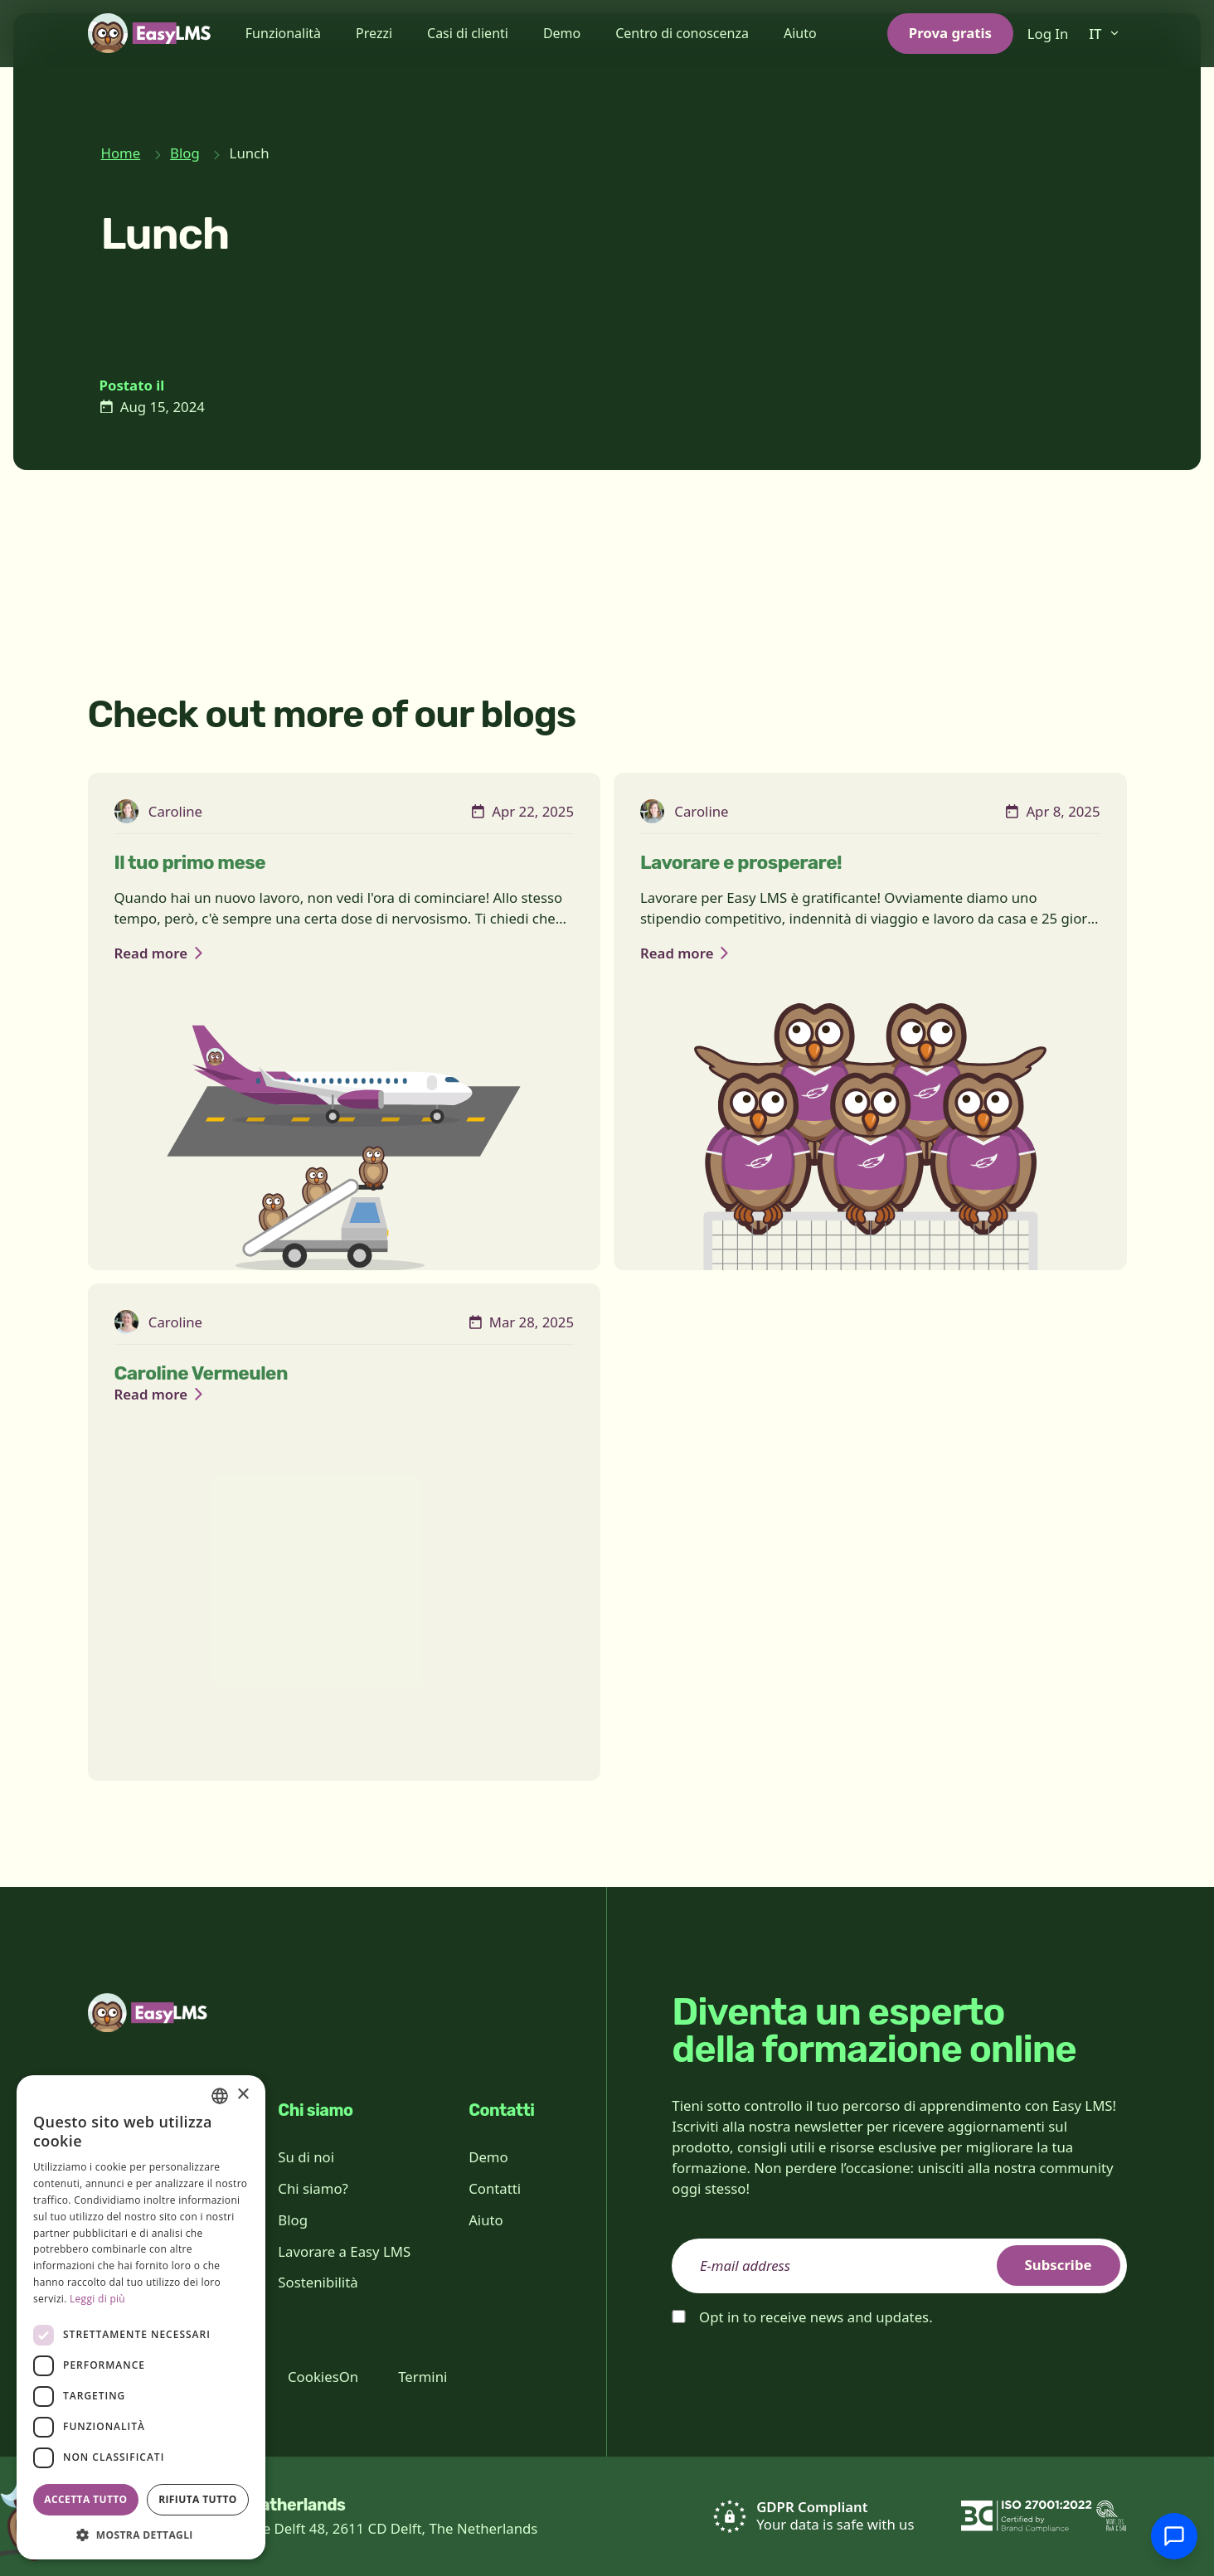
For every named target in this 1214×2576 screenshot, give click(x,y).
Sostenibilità (317, 2282)
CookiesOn (323, 2376)
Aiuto (800, 33)
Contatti (495, 2188)
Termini (422, 2376)
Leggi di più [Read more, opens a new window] (97, 2299)
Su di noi (306, 2156)
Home (121, 153)
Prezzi (374, 33)
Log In (1048, 33)
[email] (899, 2265)
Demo (561, 33)
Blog (185, 153)
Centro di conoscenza (682, 33)
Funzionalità (283, 33)
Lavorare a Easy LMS (344, 2251)
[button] (141, 2534)
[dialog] (141, 2317)
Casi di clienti (467, 33)
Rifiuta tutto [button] (197, 2499)
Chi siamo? (313, 2188)
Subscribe (1058, 2264)
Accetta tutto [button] (85, 2499)
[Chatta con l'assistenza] (1174, 2536)
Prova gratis (950, 32)
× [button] (242, 2094)
